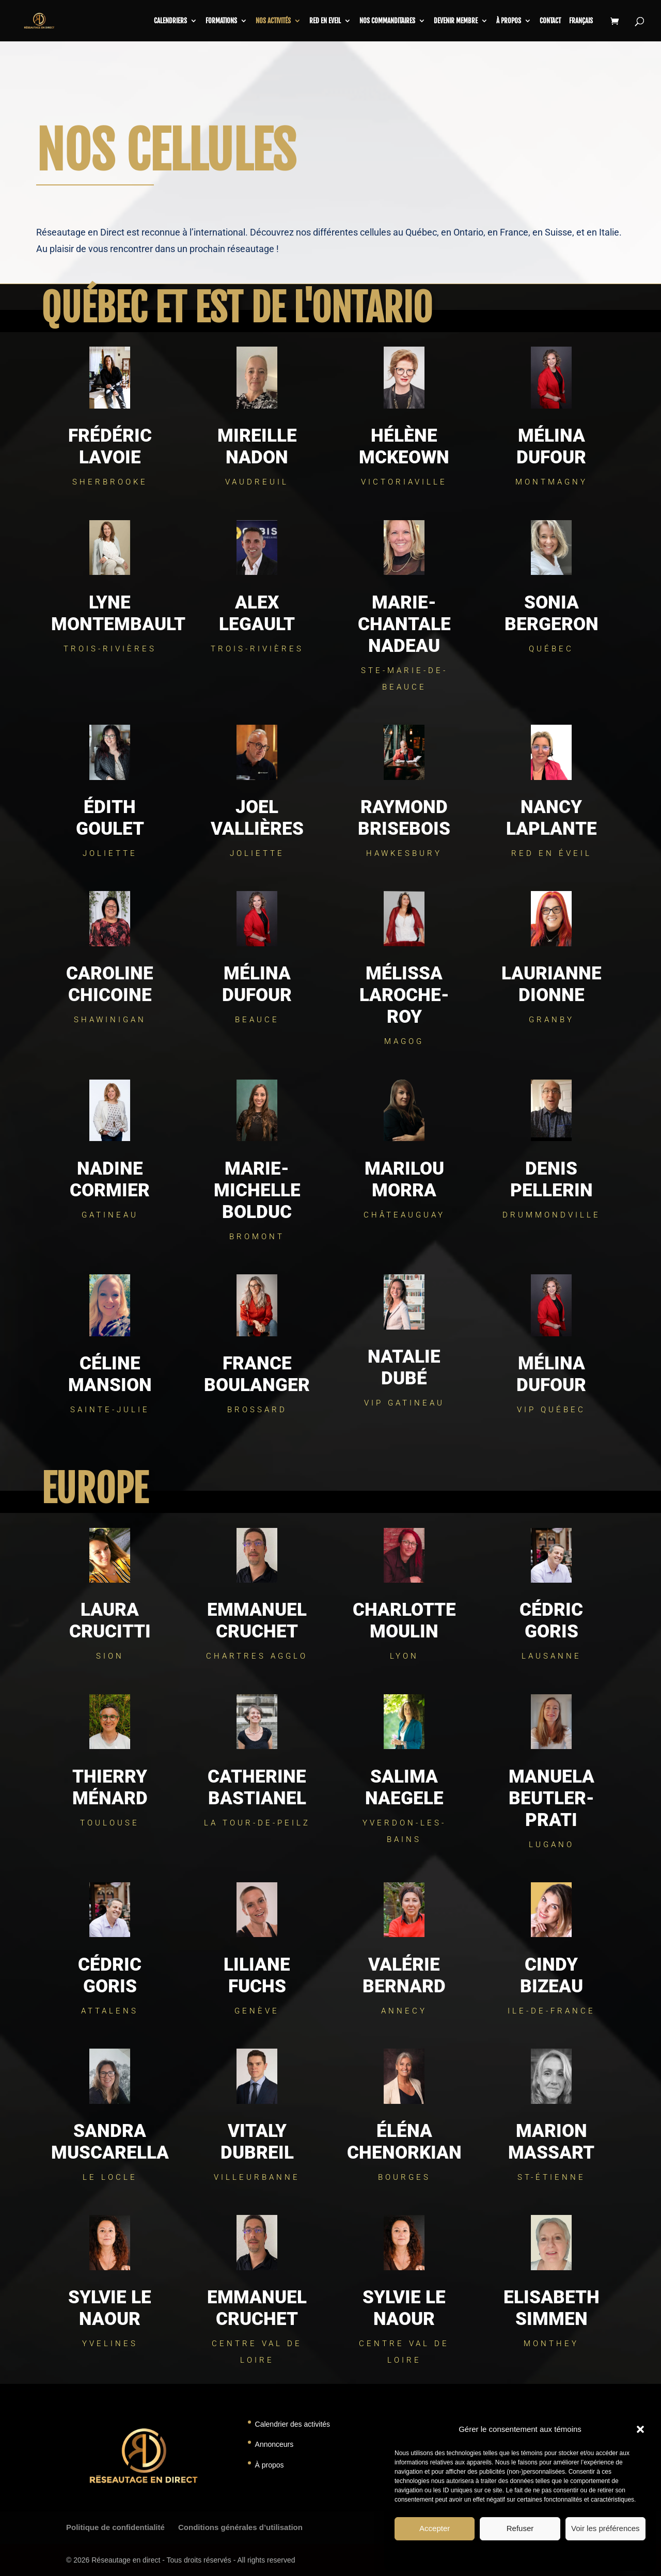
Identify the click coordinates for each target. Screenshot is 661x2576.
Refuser (520, 2528)
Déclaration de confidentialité (548, 2554)
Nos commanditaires (387, 21)
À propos (508, 21)
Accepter (434, 2528)
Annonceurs (274, 2444)
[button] (640, 2429)
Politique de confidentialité (115, 2527)
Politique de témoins (475, 2554)
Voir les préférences (605, 2528)
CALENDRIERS (170, 21)
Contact (550, 21)
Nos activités (273, 21)
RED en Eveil (325, 21)
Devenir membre (456, 21)
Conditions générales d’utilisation (240, 2527)
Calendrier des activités (292, 2424)
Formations (221, 21)
